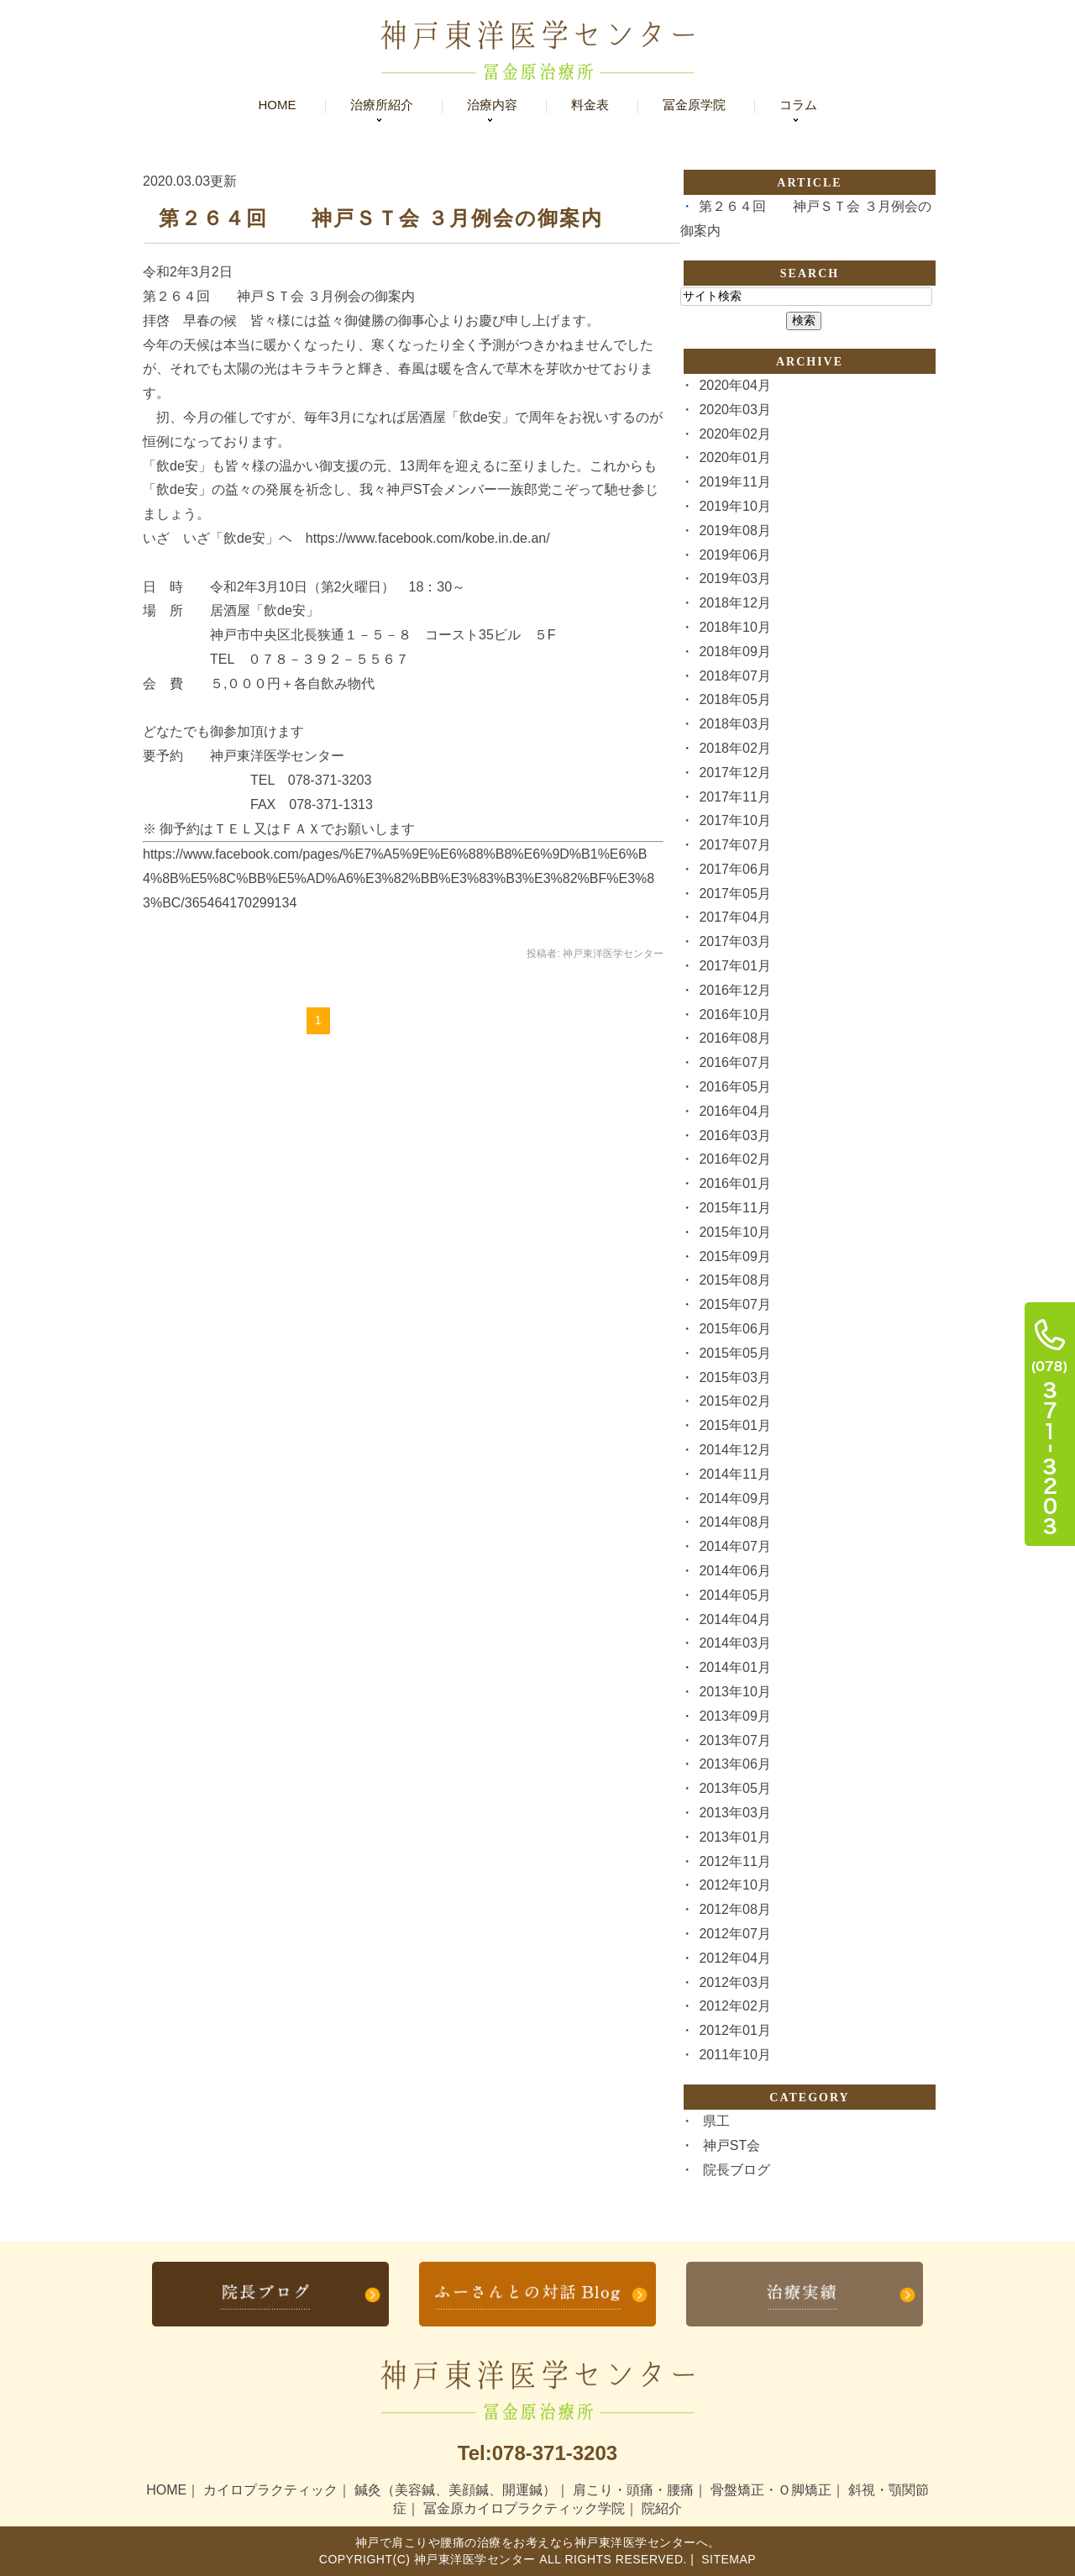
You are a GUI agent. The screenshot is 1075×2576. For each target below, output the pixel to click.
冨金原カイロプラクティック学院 (524, 2508)
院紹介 (662, 2508)
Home (277, 104)
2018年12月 (734, 603)
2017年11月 (734, 797)
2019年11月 (734, 482)
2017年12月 (734, 772)
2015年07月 (734, 1304)
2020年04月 (734, 385)
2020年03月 (734, 409)
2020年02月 (734, 434)
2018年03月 (734, 724)
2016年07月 (734, 1062)
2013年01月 (734, 1837)
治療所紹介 (381, 104)
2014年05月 (734, 1595)
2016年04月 (734, 1111)
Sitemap (727, 2559)
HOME (166, 2490)
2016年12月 (734, 990)
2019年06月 (734, 555)
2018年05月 (734, 699)
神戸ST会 (731, 2145)
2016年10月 (734, 1014)
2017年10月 (734, 820)
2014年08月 (734, 1522)
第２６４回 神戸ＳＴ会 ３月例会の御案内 (381, 218)
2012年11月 (734, 1861)
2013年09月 (734, 1716)
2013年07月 (734, 1740)
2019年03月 (734, 578)
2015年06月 (734, 1329)
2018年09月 (734, 651)
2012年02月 (734, 2006)
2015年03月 (734, 1377)
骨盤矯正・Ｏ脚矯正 (771, 2490)
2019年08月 (734, 530)
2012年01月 (734, 2030)
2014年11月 (734, 1474)
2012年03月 (734, 1982)
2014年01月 (734, 1667)
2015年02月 (734, 1401)
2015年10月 (734, 1232)
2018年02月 (734, 748)
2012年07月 (734, 1934)
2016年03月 (734, 1135)
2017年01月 (734, 966)
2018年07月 (734, 676)
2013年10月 (734, 1692)
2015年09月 (734, 1256)
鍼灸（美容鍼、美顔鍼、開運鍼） (455, 2490)
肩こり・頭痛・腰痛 (633, 2490)
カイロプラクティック (270, 2490)
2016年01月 (734, 1183)
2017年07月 (734, 845)
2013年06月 (734, 1764)
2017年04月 (734, 917)
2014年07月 (734, 1546)
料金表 (590, 104)
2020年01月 (734, 457)
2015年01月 (734, 1425)
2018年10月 (734, 627)
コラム (798, 104)
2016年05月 (734, 1087)
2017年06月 (734, 869)
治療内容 (492, 104)
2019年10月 (734, 506)
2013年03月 (734, 1813)
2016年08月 (734, 1038)
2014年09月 (734, 1498)
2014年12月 (734, 1450)
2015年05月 (734, 1353)
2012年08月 (734, 1909)
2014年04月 (734, 1619)
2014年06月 (734, 1571)
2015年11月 (734, 1208)
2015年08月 (734, 1280)
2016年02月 (734, 1159)
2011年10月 (734, 2055)
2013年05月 (734, 1788)
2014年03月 (734, 1643)
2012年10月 (734, 1885)
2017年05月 (734, 893)
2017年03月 (734, 941)
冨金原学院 (694, 104)
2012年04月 (734, 1958)
